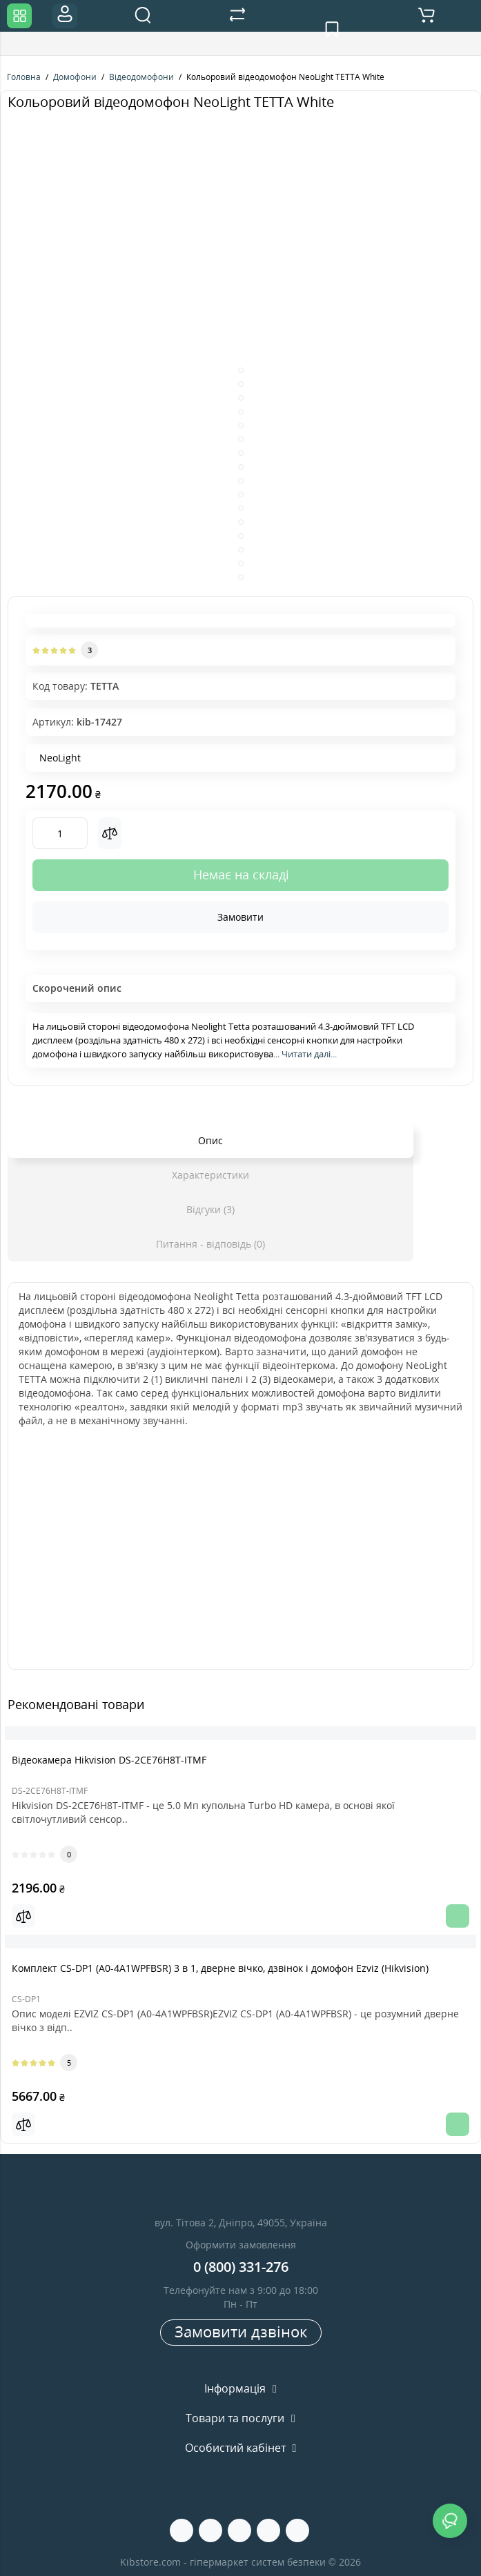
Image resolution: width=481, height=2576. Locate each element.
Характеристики (210, 1174)
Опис (210, 1140)
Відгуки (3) (210, 1209)
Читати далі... (309, 1054)
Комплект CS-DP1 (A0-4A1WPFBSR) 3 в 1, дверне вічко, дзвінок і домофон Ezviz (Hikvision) (220, 1968)
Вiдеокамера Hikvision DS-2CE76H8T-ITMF (109, 1759)
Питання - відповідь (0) (210, 1243)
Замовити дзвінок (241, 2331)
